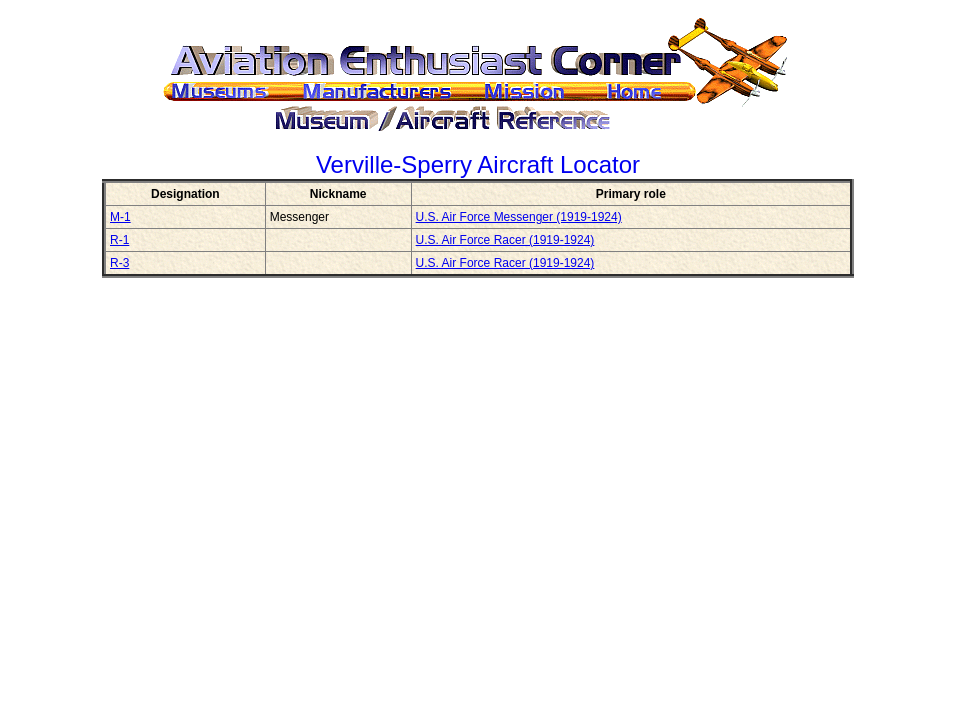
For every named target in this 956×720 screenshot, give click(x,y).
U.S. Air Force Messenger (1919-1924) (519, 217)
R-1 (119, 240)
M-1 (120, 217)
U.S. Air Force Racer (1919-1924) (505, 240)
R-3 (119, 263)
